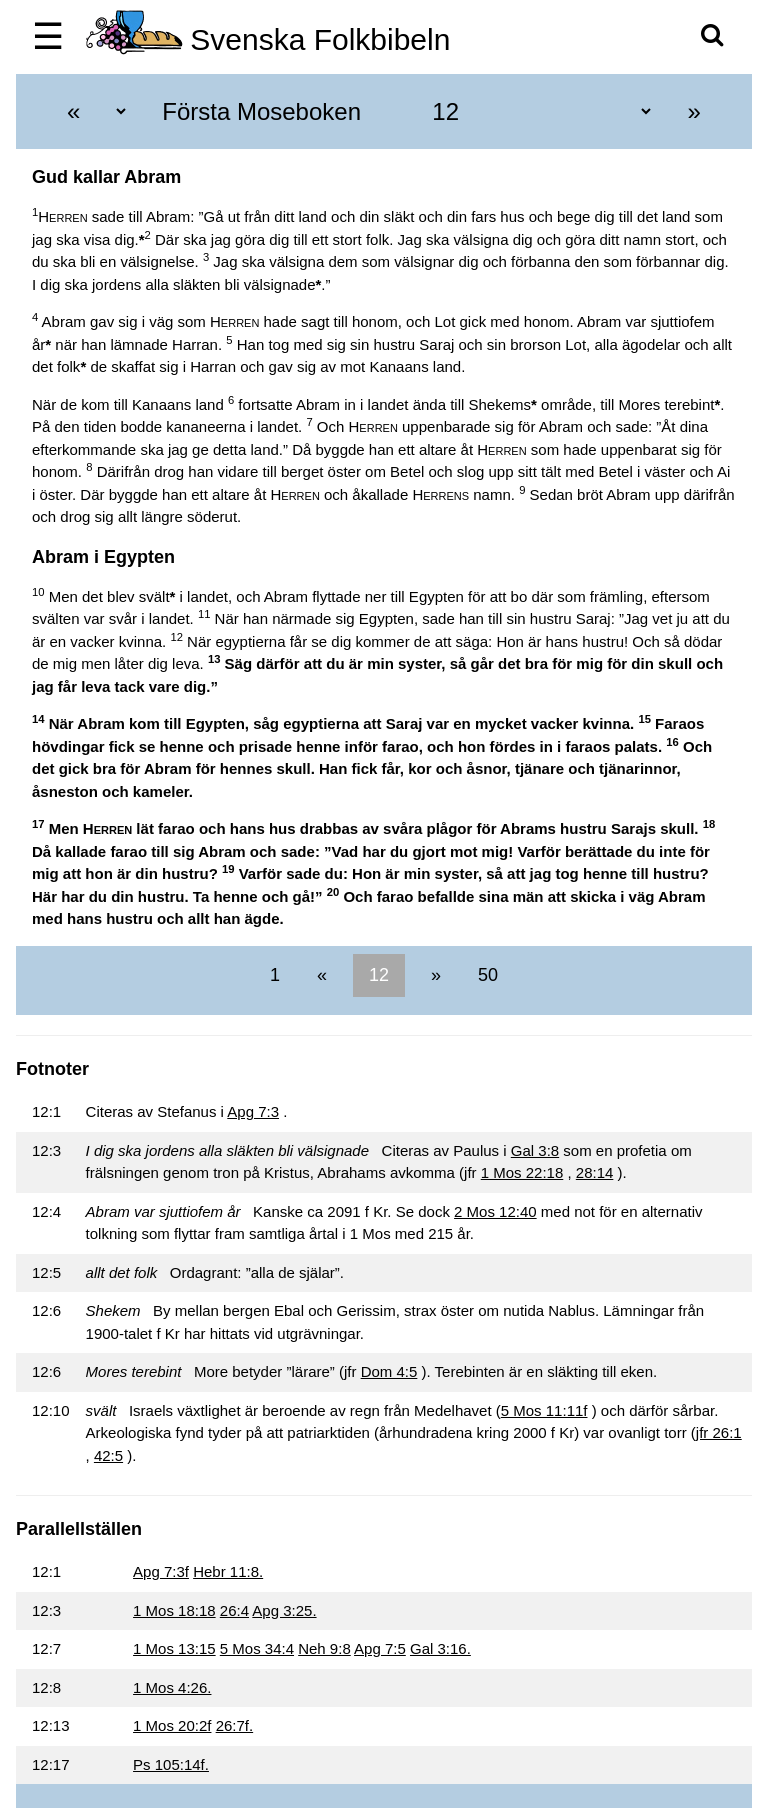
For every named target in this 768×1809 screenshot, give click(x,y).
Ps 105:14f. (171, 1764)
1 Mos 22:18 (522, 1172)
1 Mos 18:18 (174, 1610)
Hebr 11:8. (228, 1571)
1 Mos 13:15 (174, 1648)
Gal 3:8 (535, 1150)
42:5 (108, 1455)
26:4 (234, 1610)
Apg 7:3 (253, 1111)
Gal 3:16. (440, 1648)
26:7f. (235, 1725)
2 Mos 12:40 (495, 1211)
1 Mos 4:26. (172, 1687)
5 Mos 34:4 (257, 1648)
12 (379, 975)
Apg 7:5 (380, 1648)
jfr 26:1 (719, 1432)
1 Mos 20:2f (172, 1725)
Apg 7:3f (161, 1571)
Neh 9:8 (324, 1648)
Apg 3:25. (284, 1610)
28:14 (595, 1172)
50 (485, 975)
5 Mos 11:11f (544, 1410)
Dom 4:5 (389, 1371)
